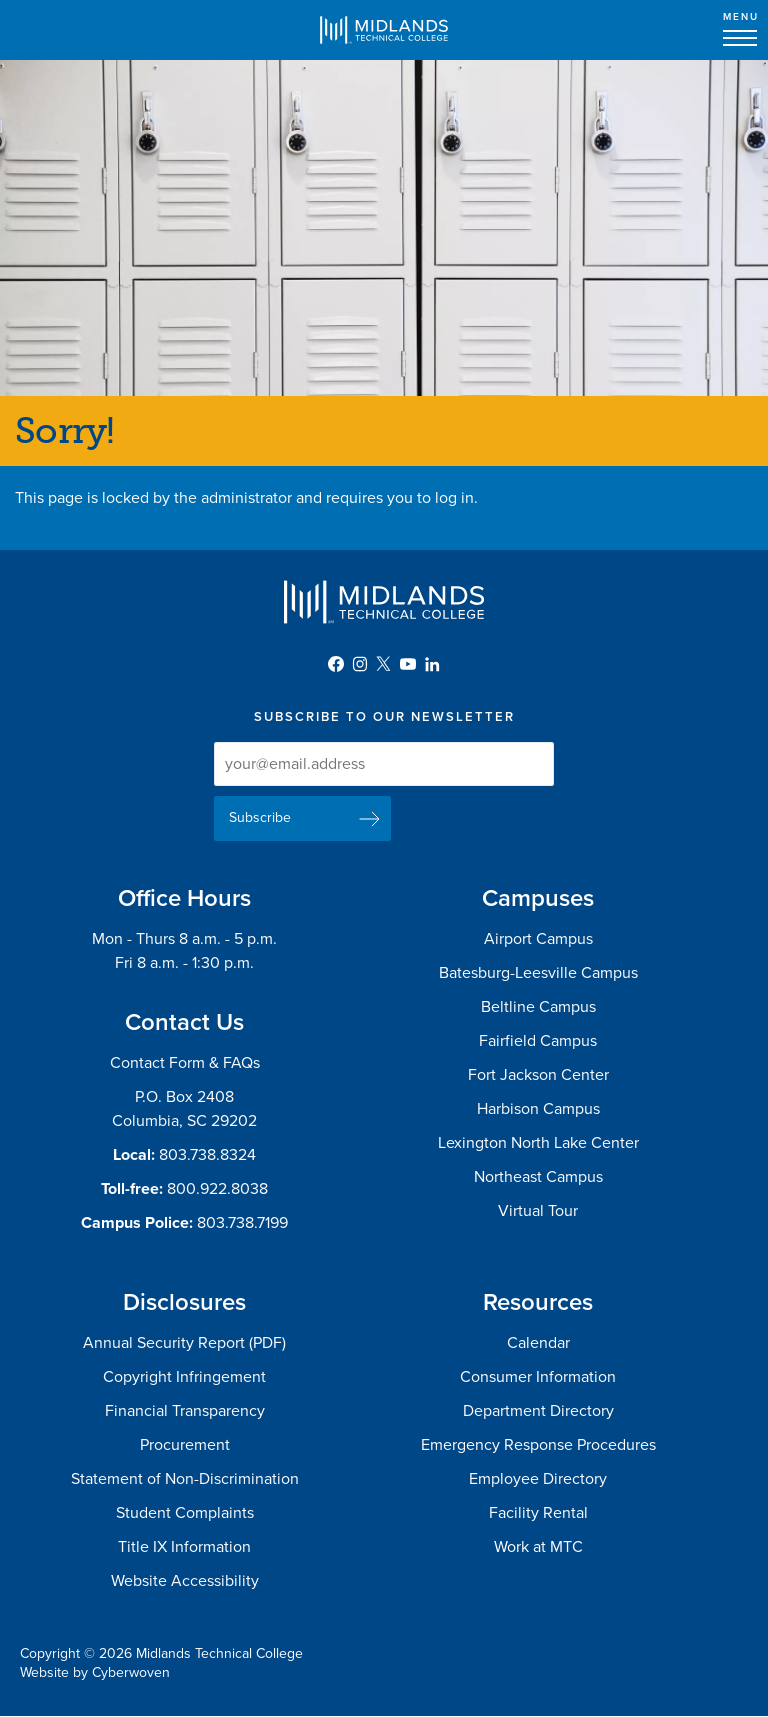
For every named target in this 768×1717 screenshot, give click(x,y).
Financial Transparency (185, 1411)
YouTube (408, 664)
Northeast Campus (538, 1177)
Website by (95, 1672)
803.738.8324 (207, 1155)
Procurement (185, 1445)
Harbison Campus (538, 1109)
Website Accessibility (185, 1581)
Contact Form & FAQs (185, 1063)
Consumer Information (538, 1377)
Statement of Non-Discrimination (185, 1479)
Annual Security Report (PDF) (184, 1343)
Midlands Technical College (384, 30)
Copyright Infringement (184, 1377)
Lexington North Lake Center (538, 1143)
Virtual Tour (538, 1211)
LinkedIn (432, 664)
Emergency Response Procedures (538, 1445)
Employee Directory (538, 1479)
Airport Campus (538, 939)
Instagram (360, 664)
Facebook (336, 664)
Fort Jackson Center (538, 1075)
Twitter (384, 664)
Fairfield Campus (538, 1041)
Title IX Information (184, 1547)
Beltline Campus (538, 1007)
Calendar (538, 1343)
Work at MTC (538, 1547)
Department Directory (538, 1411)
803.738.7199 (242, 1223)
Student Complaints (185, 1513)
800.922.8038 (217, 1189)
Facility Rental (538, 1513)
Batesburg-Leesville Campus (538, 973)
